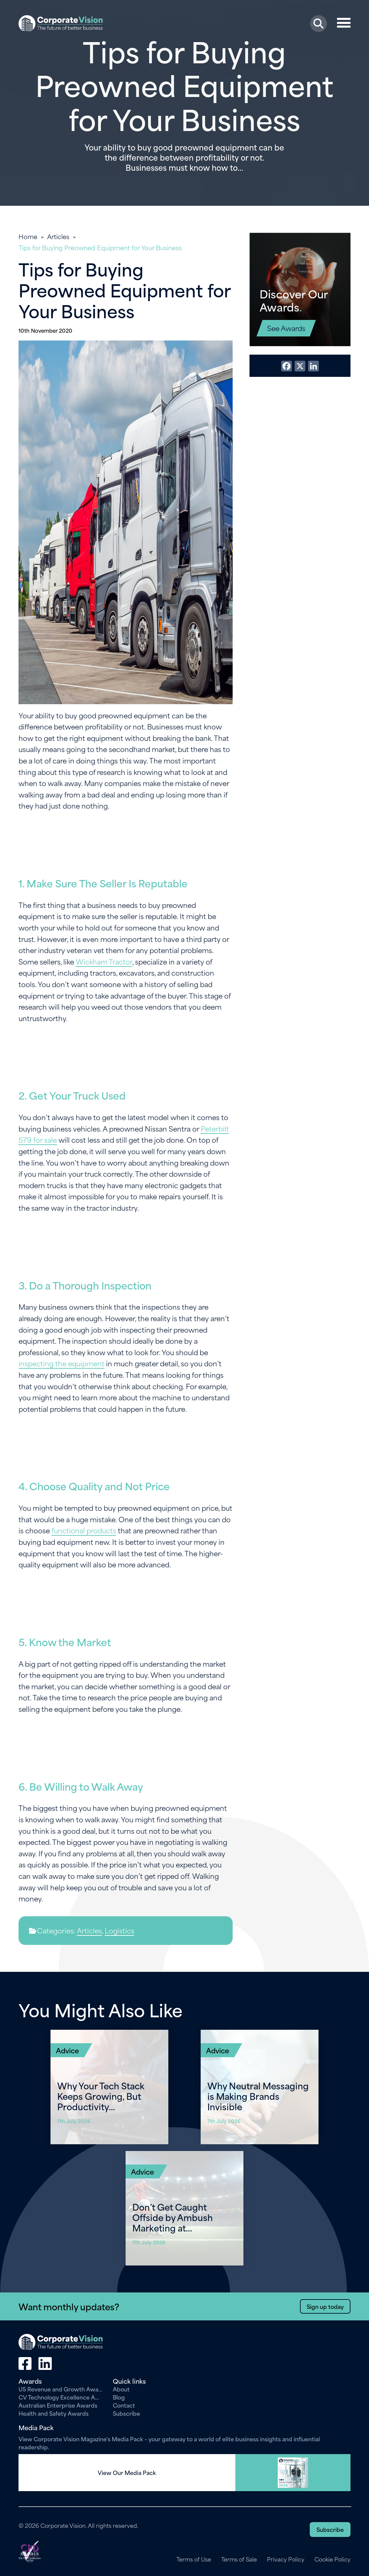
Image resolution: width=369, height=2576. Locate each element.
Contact (124, 2405)
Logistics (119, 1930)
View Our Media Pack (127, 2472)
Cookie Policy (332, 2559)
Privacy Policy (285, 2559)
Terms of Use (193, 2559)
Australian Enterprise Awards (58, 2405)
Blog (119, 2397)
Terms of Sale (239, 2559)
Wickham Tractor (104, 961)
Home (28, 236)
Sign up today (325, 2306)
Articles (58, 236)
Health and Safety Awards (54, 2413)
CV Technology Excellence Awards (61, 2397)
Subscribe (126, 2413)
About (121, 2389)
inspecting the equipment (61, 1363)
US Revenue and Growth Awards (61, 2389)
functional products (84, 1530)
